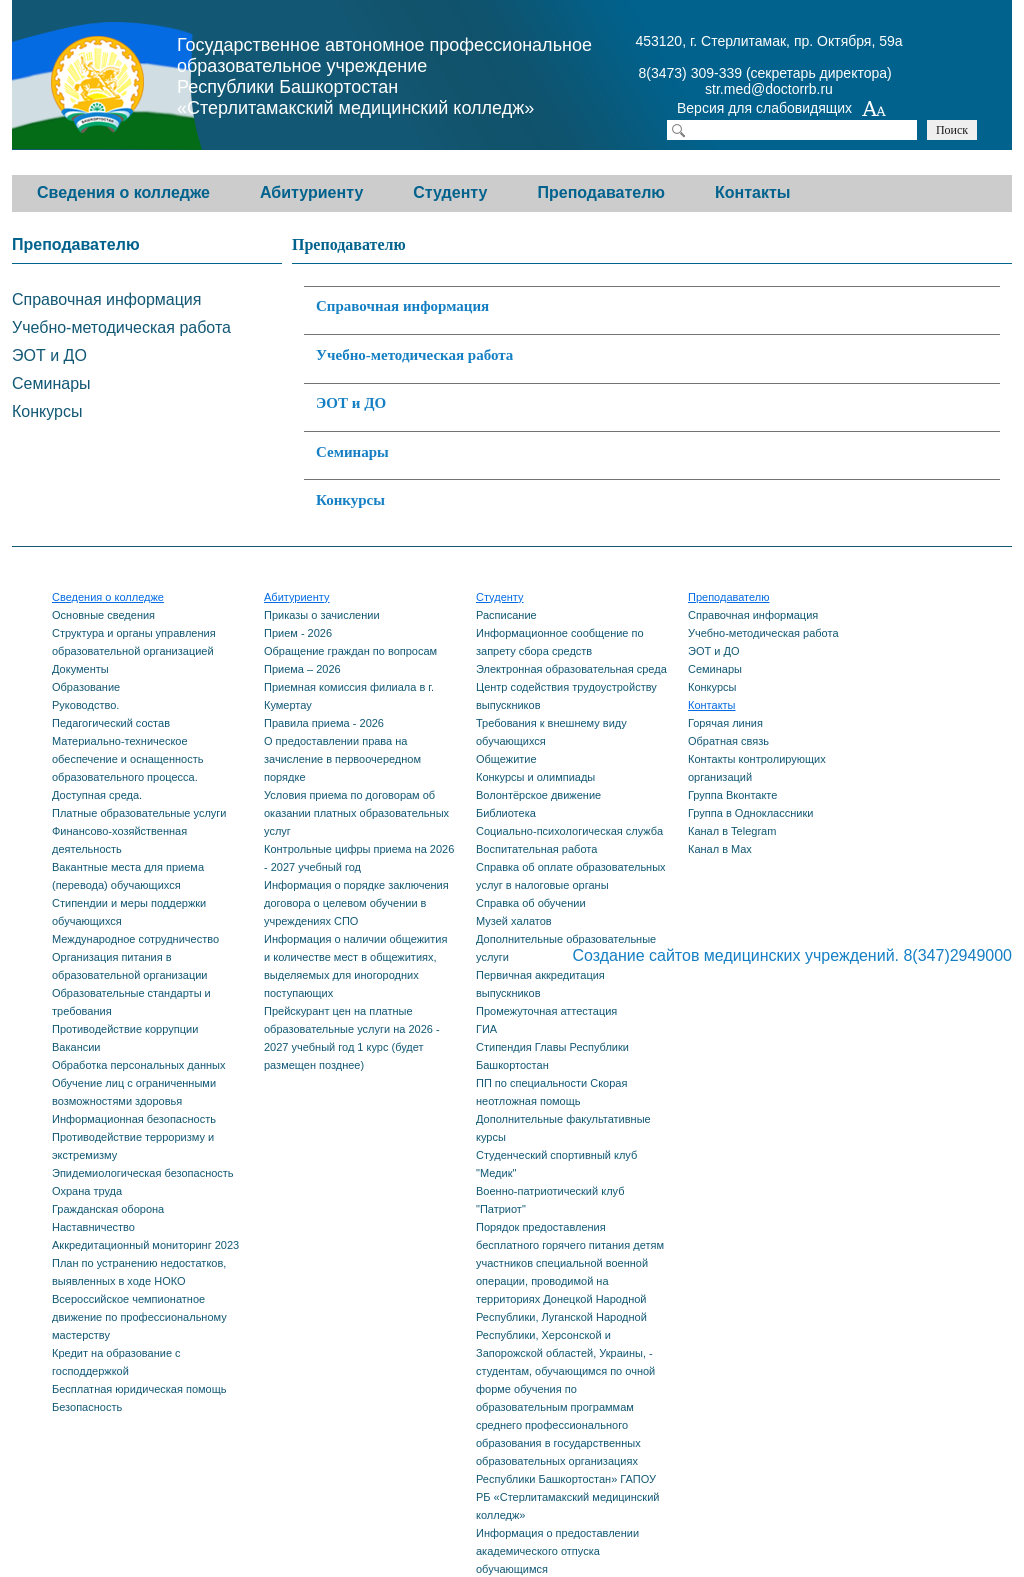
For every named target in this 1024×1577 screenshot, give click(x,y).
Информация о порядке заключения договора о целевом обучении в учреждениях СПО (356, 903)
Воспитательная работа (536, 849)
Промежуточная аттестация (546, 1011)
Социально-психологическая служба (569, 831)
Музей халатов (514, 921)
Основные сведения (103, 615)
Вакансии (76, 1047)
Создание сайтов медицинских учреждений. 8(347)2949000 (792, 955)
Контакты (752, 192)
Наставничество (93, 1227)
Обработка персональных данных (138, 1065)
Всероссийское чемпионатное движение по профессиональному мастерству (139, 1317)
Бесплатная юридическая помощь (139, 1389)
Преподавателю (601, 192)
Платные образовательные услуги (139, 813)
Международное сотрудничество (135, 939)
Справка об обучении (531, 903)
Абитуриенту (311, 192)
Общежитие (506, 759)
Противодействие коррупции (125, 1029)
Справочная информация (402, 306)
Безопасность (87, 1407)
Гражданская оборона (108, 1209)
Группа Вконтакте (732, 795)
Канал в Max (720, 849)
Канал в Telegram (732, 831)
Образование (86, 687)
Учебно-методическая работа (414, 355)
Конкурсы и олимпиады (535, 777)
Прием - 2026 (298, 633)
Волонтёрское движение (538, 795)
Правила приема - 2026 (324, 723)
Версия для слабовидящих (782, 110)
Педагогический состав (111, 723)
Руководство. (85, 705)
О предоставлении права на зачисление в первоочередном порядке (342, 759)
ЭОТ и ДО (351, 403)
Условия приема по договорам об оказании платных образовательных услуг (356, 813)
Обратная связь (728, 741)
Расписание (506, 615)
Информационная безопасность (134, 1119)
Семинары (352, 452)
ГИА (486, 1029)
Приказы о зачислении (322, 615)
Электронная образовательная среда (571, 669)
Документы (80, 669)
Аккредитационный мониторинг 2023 (145, 1245)
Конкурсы (350, 500)
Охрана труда (87, 1191)
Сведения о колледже (123, 192)
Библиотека (506, 813)
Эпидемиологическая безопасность (143, 1173)
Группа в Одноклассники (750, 813)
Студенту (450, 192)
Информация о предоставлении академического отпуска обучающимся (557, 1551)
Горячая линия (725, 723)
